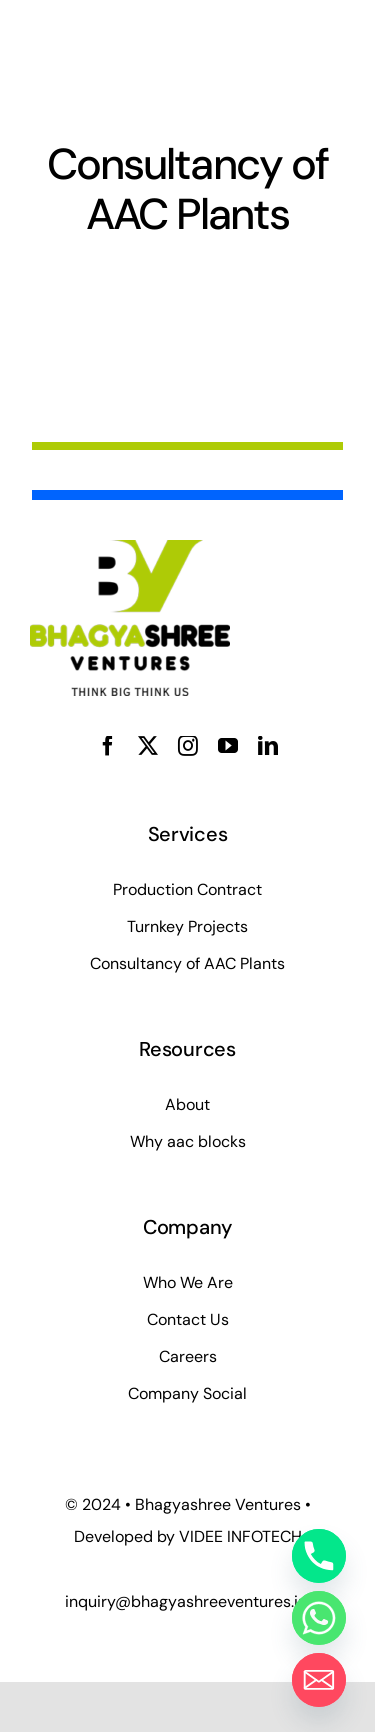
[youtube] (228, 746)
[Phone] (319, 1556)
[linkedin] (268, 746)
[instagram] (188, 746)
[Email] (319, 1680)
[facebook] (108, 746)
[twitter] (148, 746)
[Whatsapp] (319, 1618)
